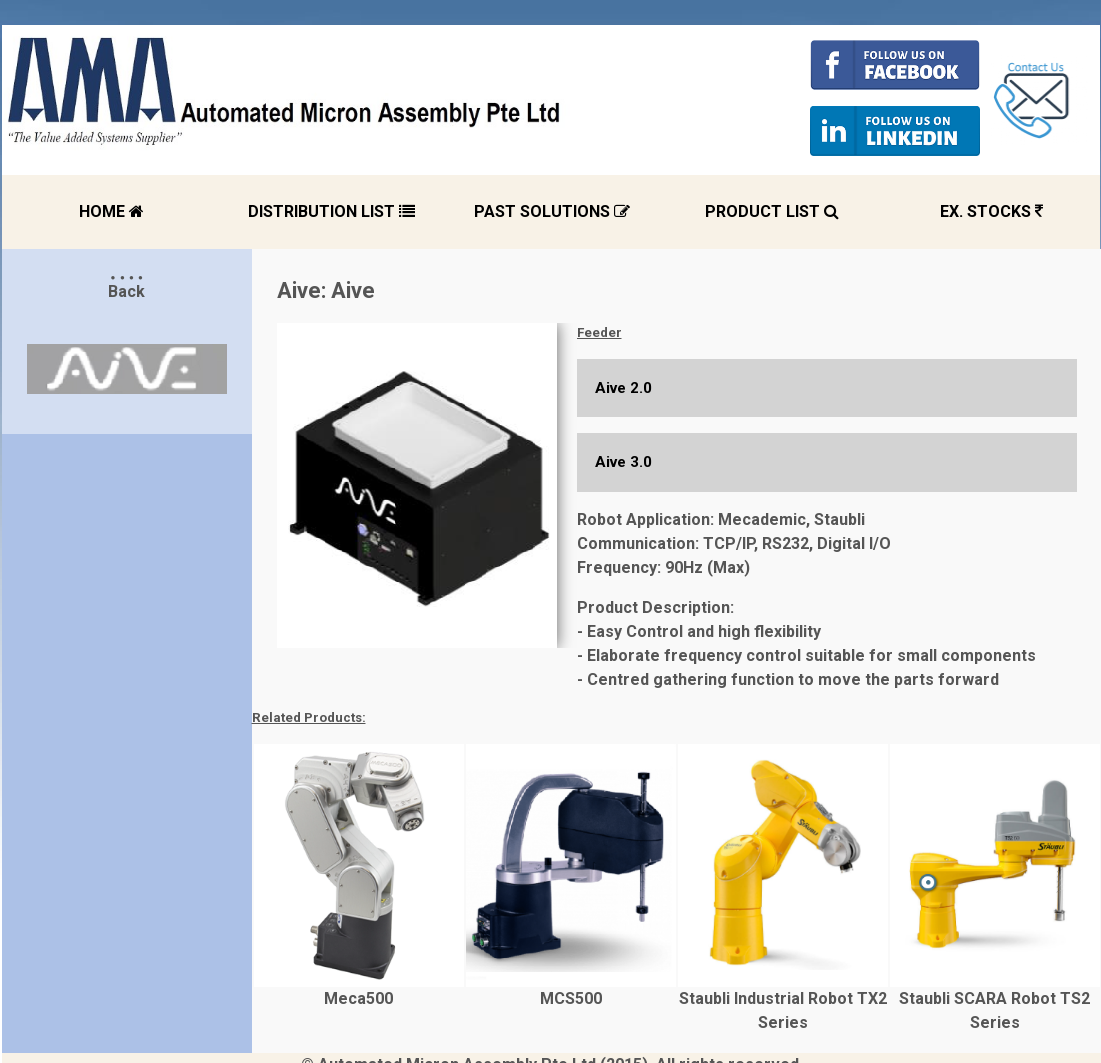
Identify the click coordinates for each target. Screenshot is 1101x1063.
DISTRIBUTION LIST (331, 211)
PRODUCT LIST (772, 211)
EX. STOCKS (991, 211)
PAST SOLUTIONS (552, 211)
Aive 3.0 (623, 462)
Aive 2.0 (623, 388)
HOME (111, 211)
